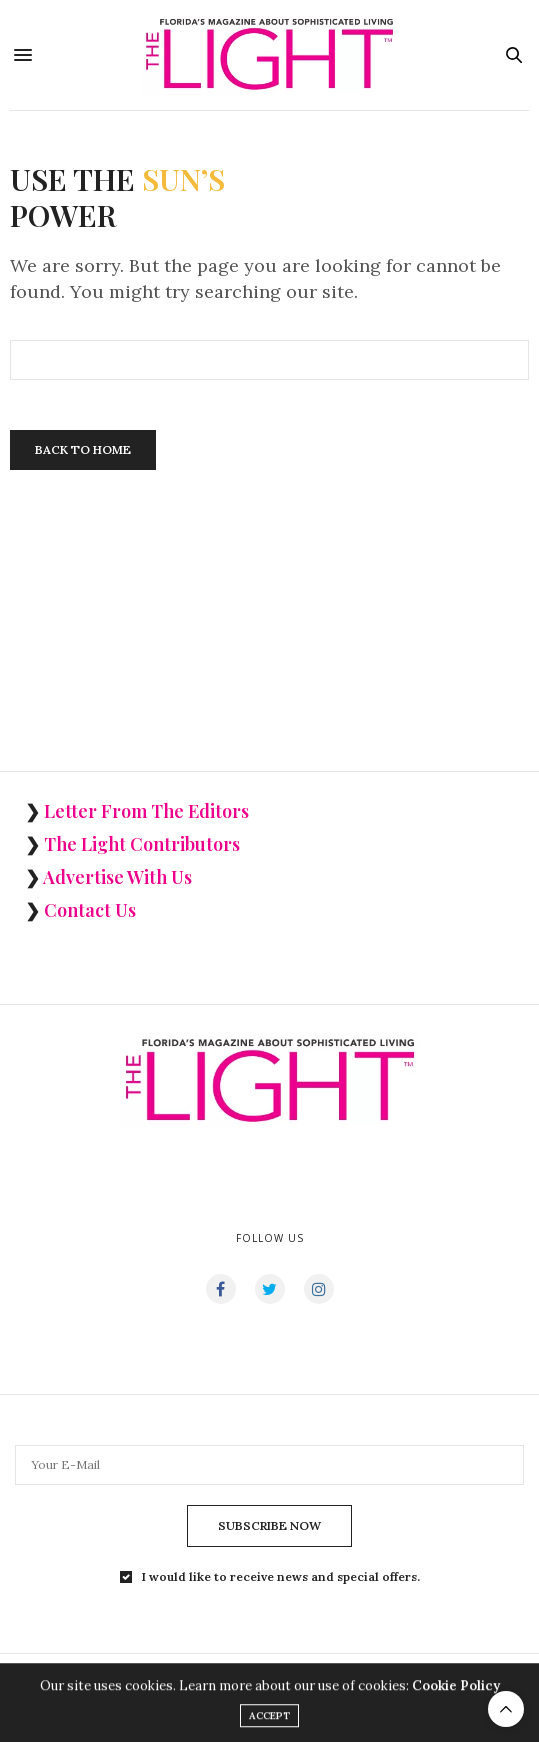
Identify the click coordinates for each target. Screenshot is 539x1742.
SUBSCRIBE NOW (269, 1525)
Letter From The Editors (146, 811)
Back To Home (83, 449)
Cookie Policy (456, 1689)
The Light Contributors (142, 844)
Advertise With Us (117, 877)
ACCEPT (269, 1719)
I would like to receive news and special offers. (281, 1577)
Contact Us (90, 910)
